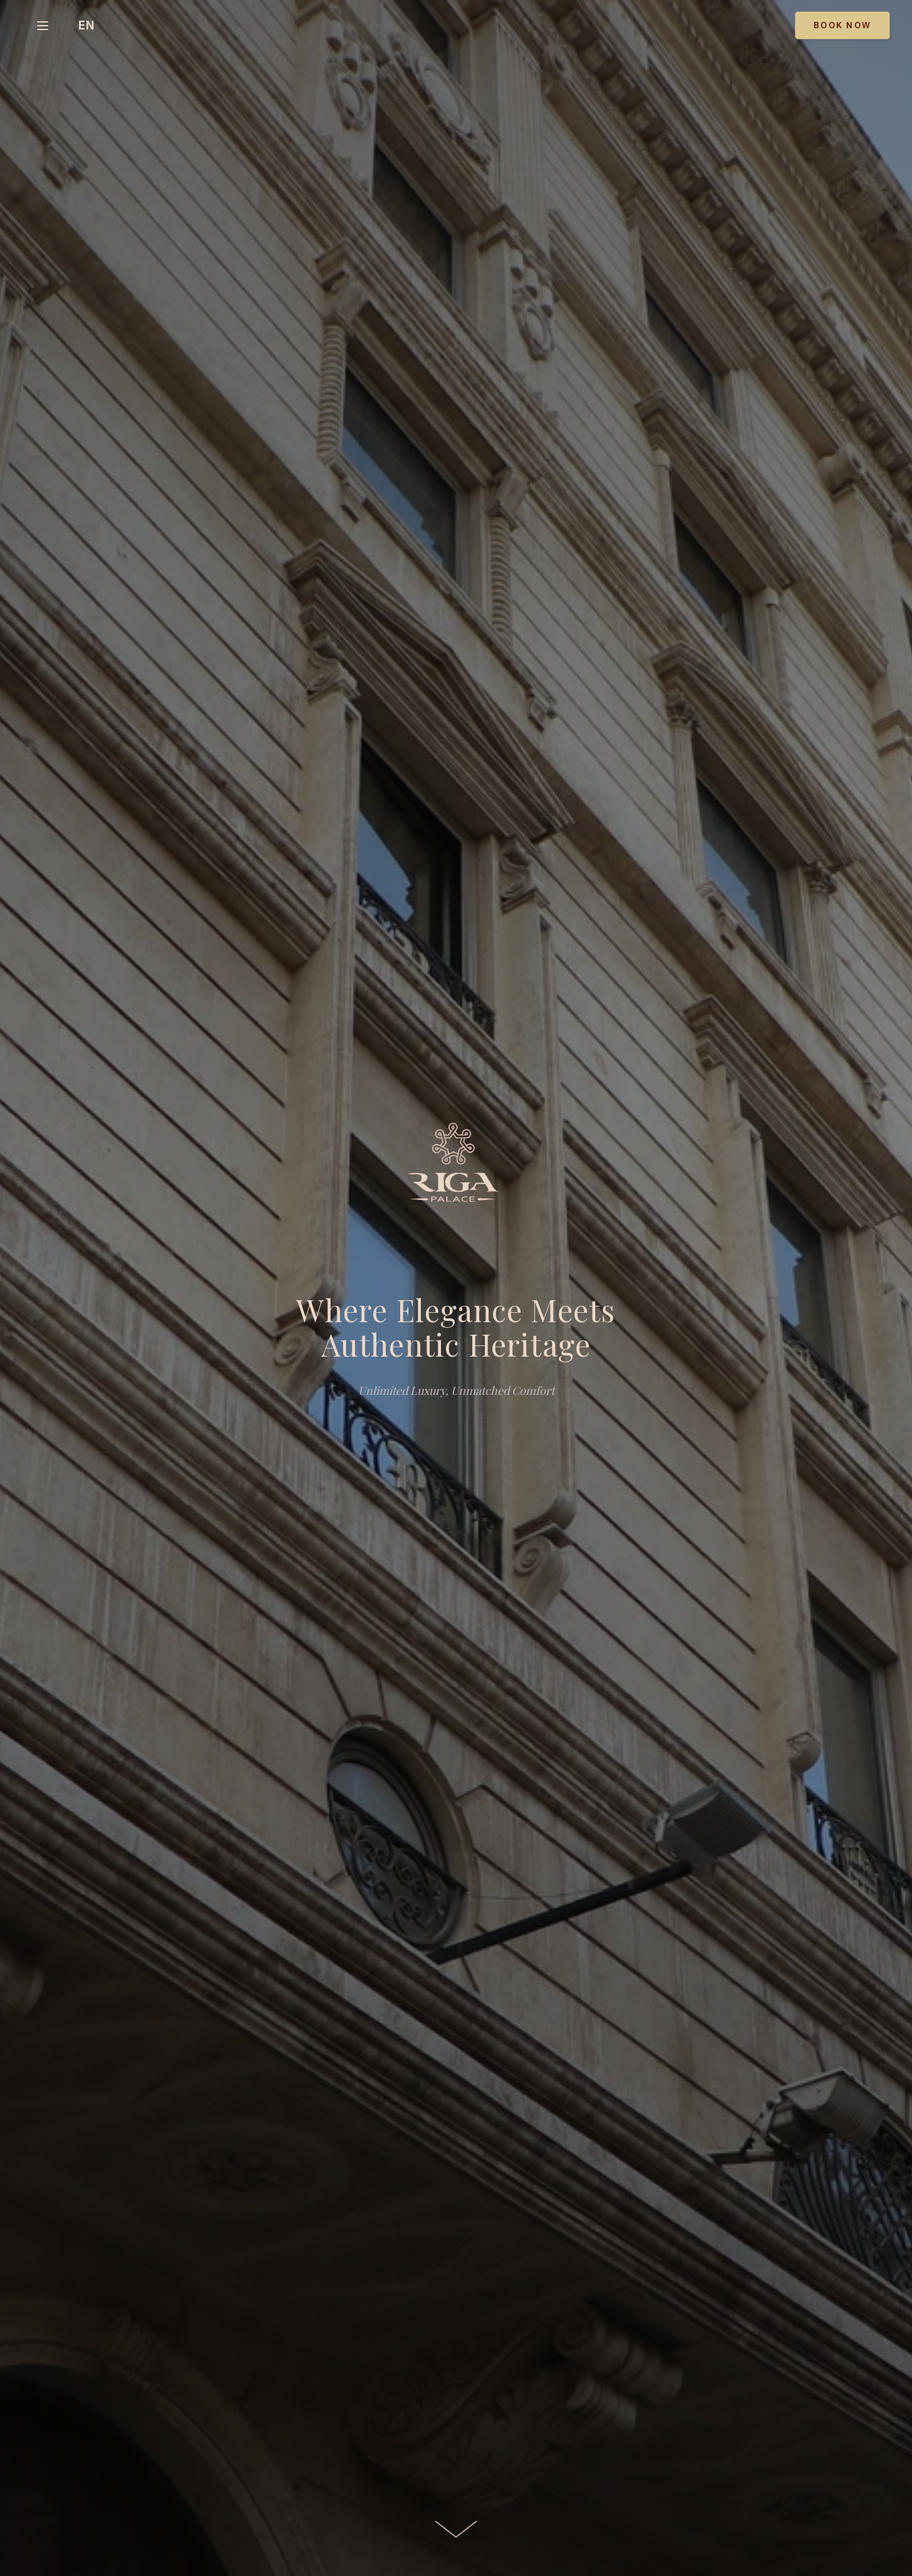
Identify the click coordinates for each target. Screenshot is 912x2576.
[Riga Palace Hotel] (456, 1168)
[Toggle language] (86, 25)
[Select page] (43, 25)
